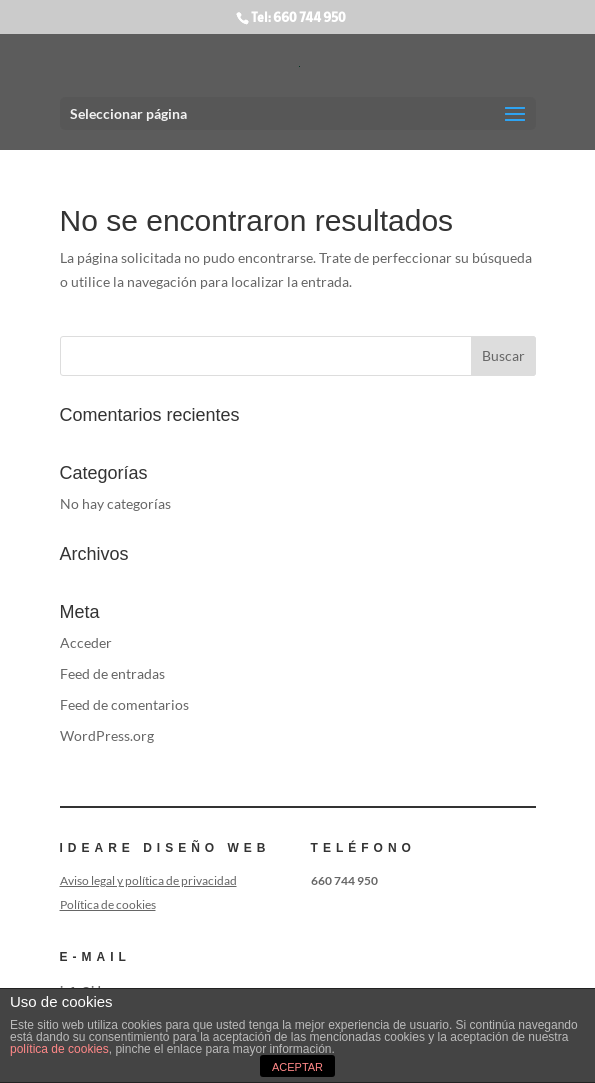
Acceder (86, 642)
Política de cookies (108, 904)
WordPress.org (107, 735)
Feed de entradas (112, 673)
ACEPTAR (297, 1067)
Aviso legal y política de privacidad (148, 880)
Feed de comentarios (124, 704)
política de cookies (59, 1049)
